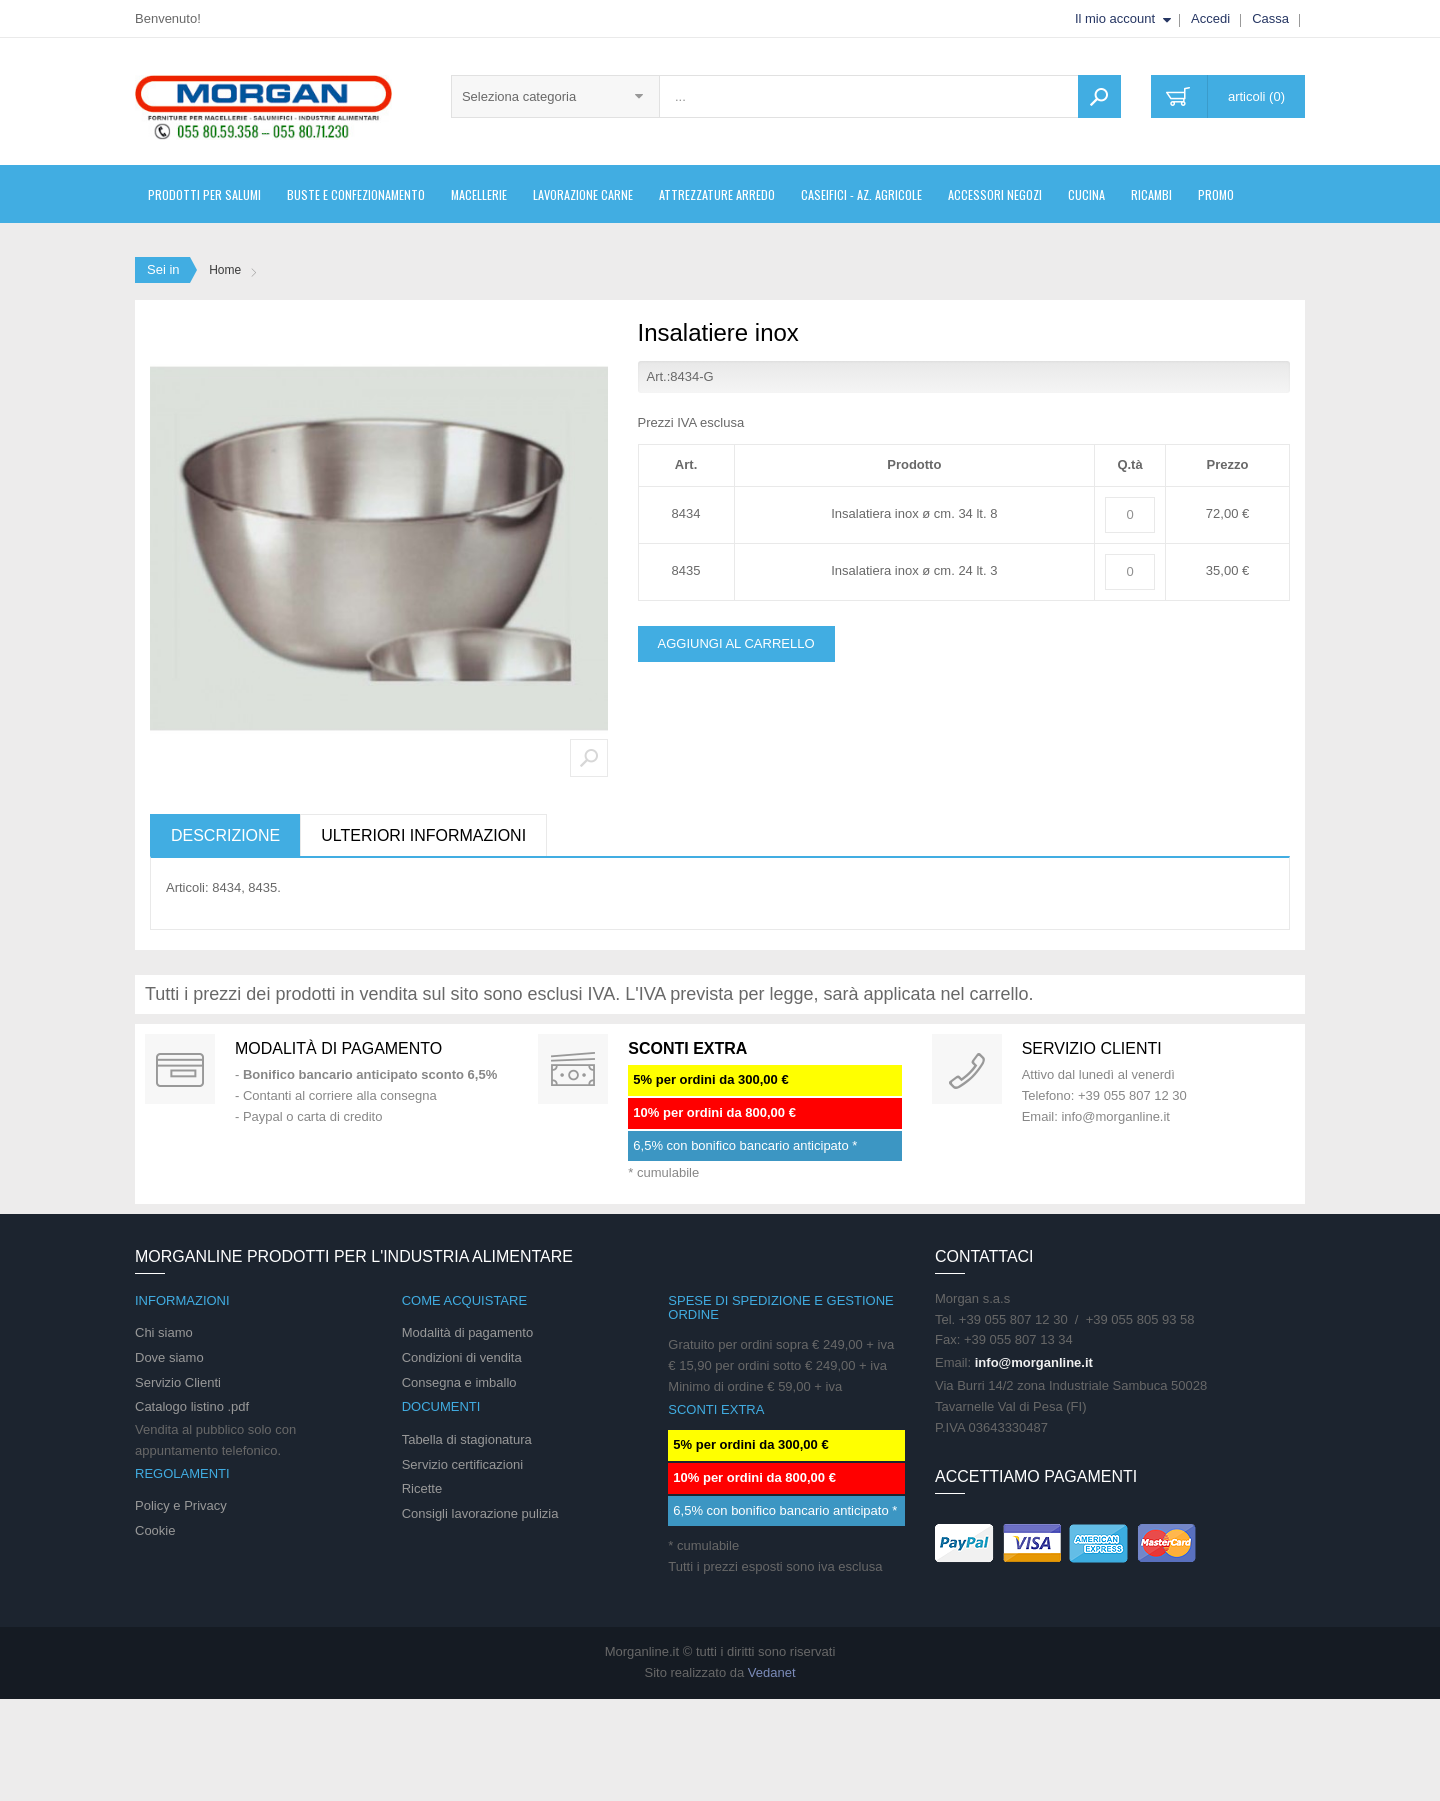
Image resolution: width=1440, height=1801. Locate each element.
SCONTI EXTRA (687, 1048)
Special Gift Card (180, 1069)
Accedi (1210, 18)
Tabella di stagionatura (467, 1439)
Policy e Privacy (181, 1505)
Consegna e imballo (459, 1382)
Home (225, 270)
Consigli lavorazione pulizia (480, 1513)
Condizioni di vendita (462, 1357)
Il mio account (1115, 18)
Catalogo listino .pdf (192, 1406)
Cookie (155, 1530)
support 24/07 (967, 1069)
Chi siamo (164, 1332)
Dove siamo (169, 1357)
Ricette (422, 1488)
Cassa (1270, 18)
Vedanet (772, 1672)
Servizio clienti (1092, 1048)
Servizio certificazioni (462, 1464)
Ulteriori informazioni (423, 835)
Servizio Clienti (178, 1382)
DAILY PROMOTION (573, 1069)
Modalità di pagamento (338, 1048)
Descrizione (225, 835)
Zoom (589, 758)
